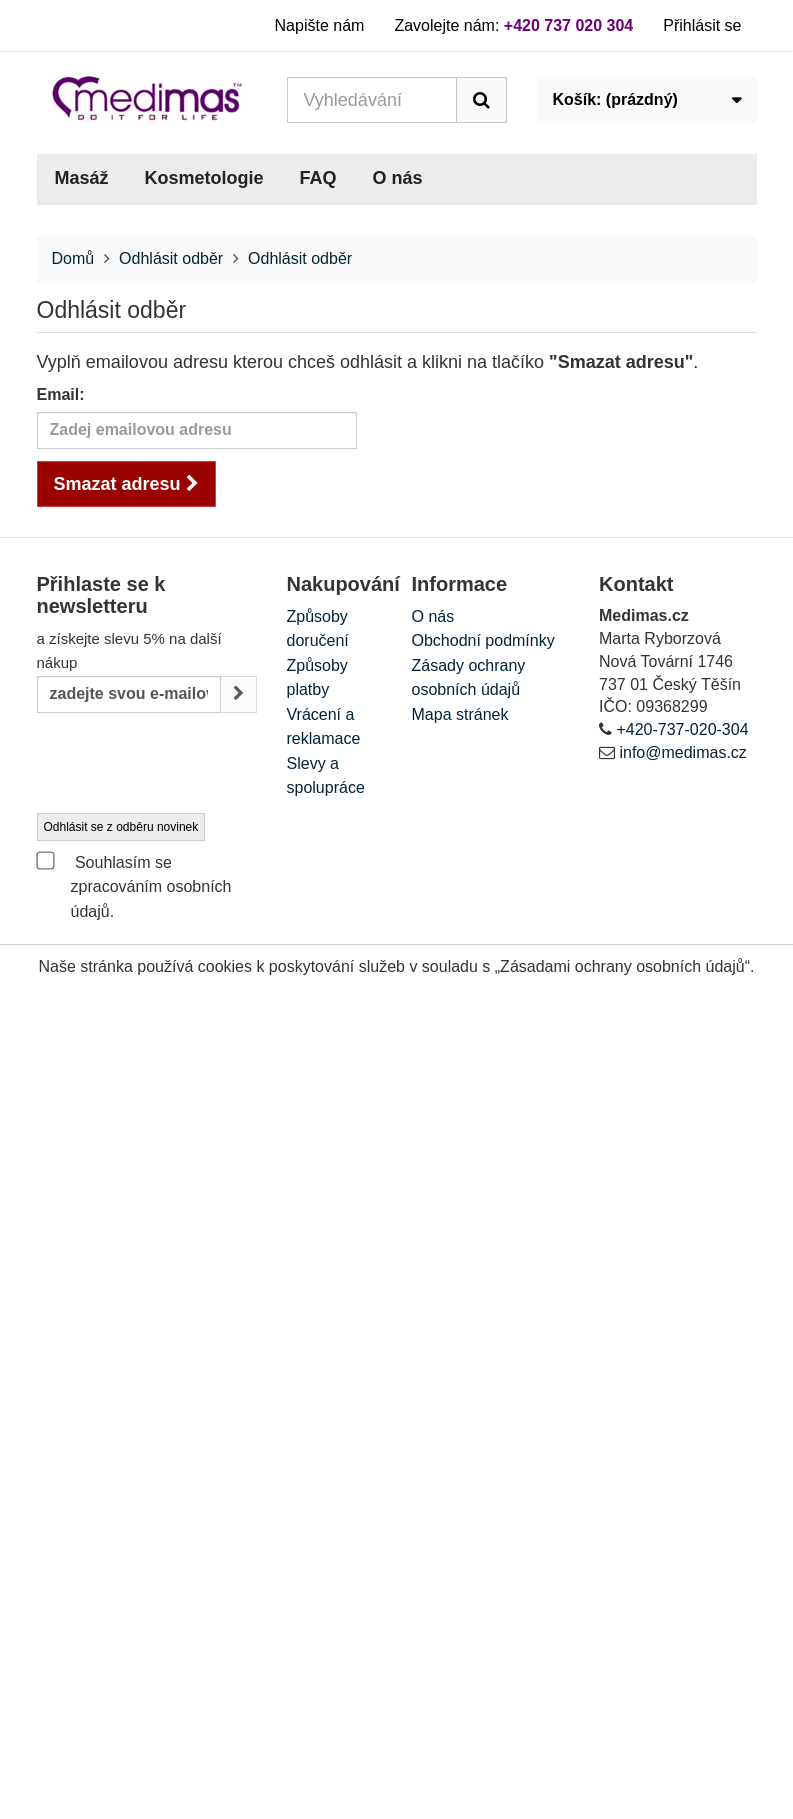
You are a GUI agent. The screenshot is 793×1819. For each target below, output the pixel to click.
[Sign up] (238, 694)
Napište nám (320, 25)
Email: (61, 394)
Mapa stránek (460, 714)
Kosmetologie (204, 178)
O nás (398, 178)
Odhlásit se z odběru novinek (121, 827)
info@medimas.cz (682, 752)
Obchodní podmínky (483, 640)
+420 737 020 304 (568, 25)
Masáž (82, 178)
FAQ (318, 178)
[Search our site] (372, 100)
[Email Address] (129, 694)
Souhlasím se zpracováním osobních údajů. (134, 885)
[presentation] (189, 764)
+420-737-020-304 (682, 729)
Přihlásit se (702, 25)
